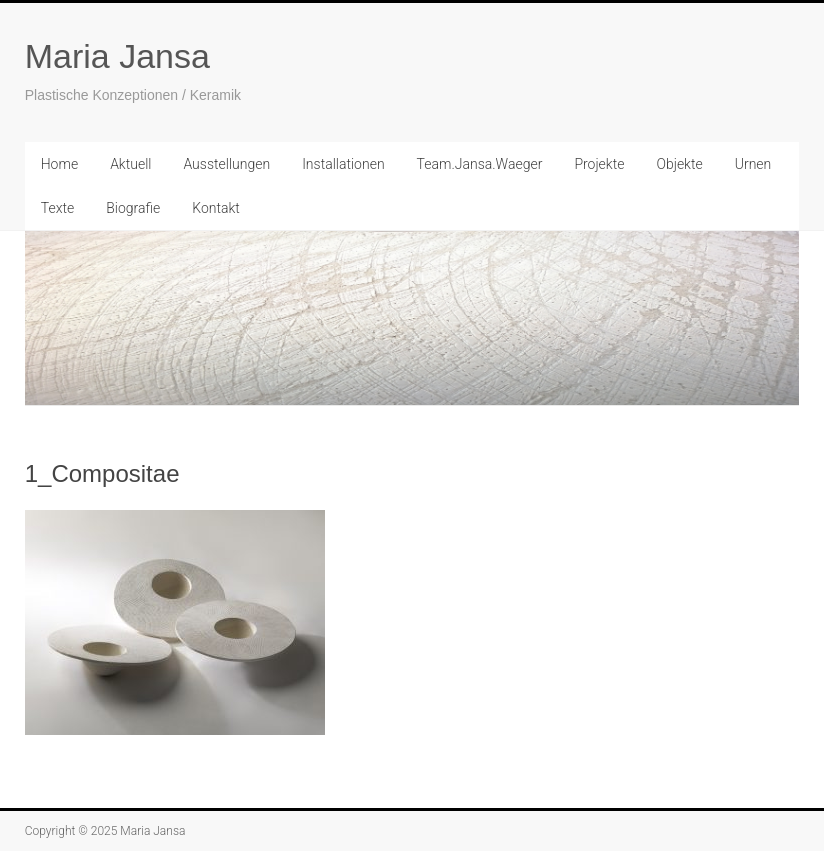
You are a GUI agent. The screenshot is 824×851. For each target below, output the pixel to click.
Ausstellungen (226, 164)
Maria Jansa (117, 56)
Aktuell (130, 164)
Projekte (599, 164)
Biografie (133, 208)
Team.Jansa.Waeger (480, 164)
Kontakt (216, 208)
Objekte (679, 164)
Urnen (753, 164)
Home (59, 164)
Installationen (343, 164)
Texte (57, 208)
